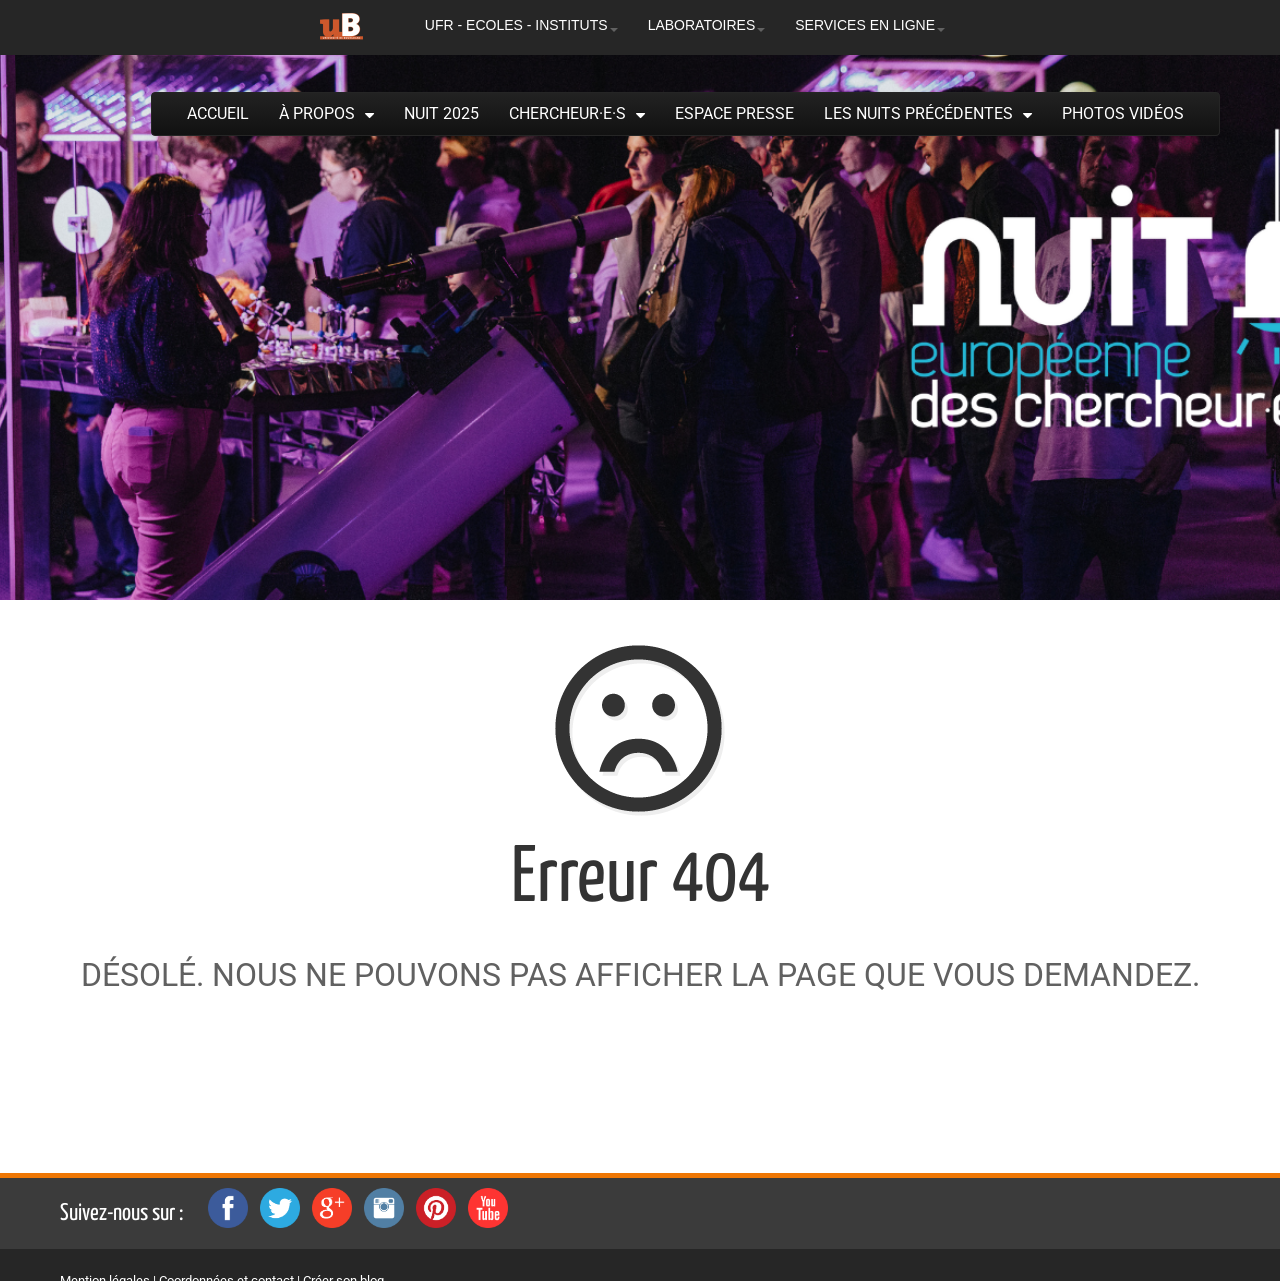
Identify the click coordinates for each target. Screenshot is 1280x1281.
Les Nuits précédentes (918, 113)
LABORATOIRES (707, 25)
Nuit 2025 (441, 113)
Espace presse (734, 113)
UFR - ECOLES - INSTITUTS (521, 25)
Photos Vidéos (1123, 113)
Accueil (218, 113)
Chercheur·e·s (567, 113)
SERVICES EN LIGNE (870, 25)
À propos (317, 113)
